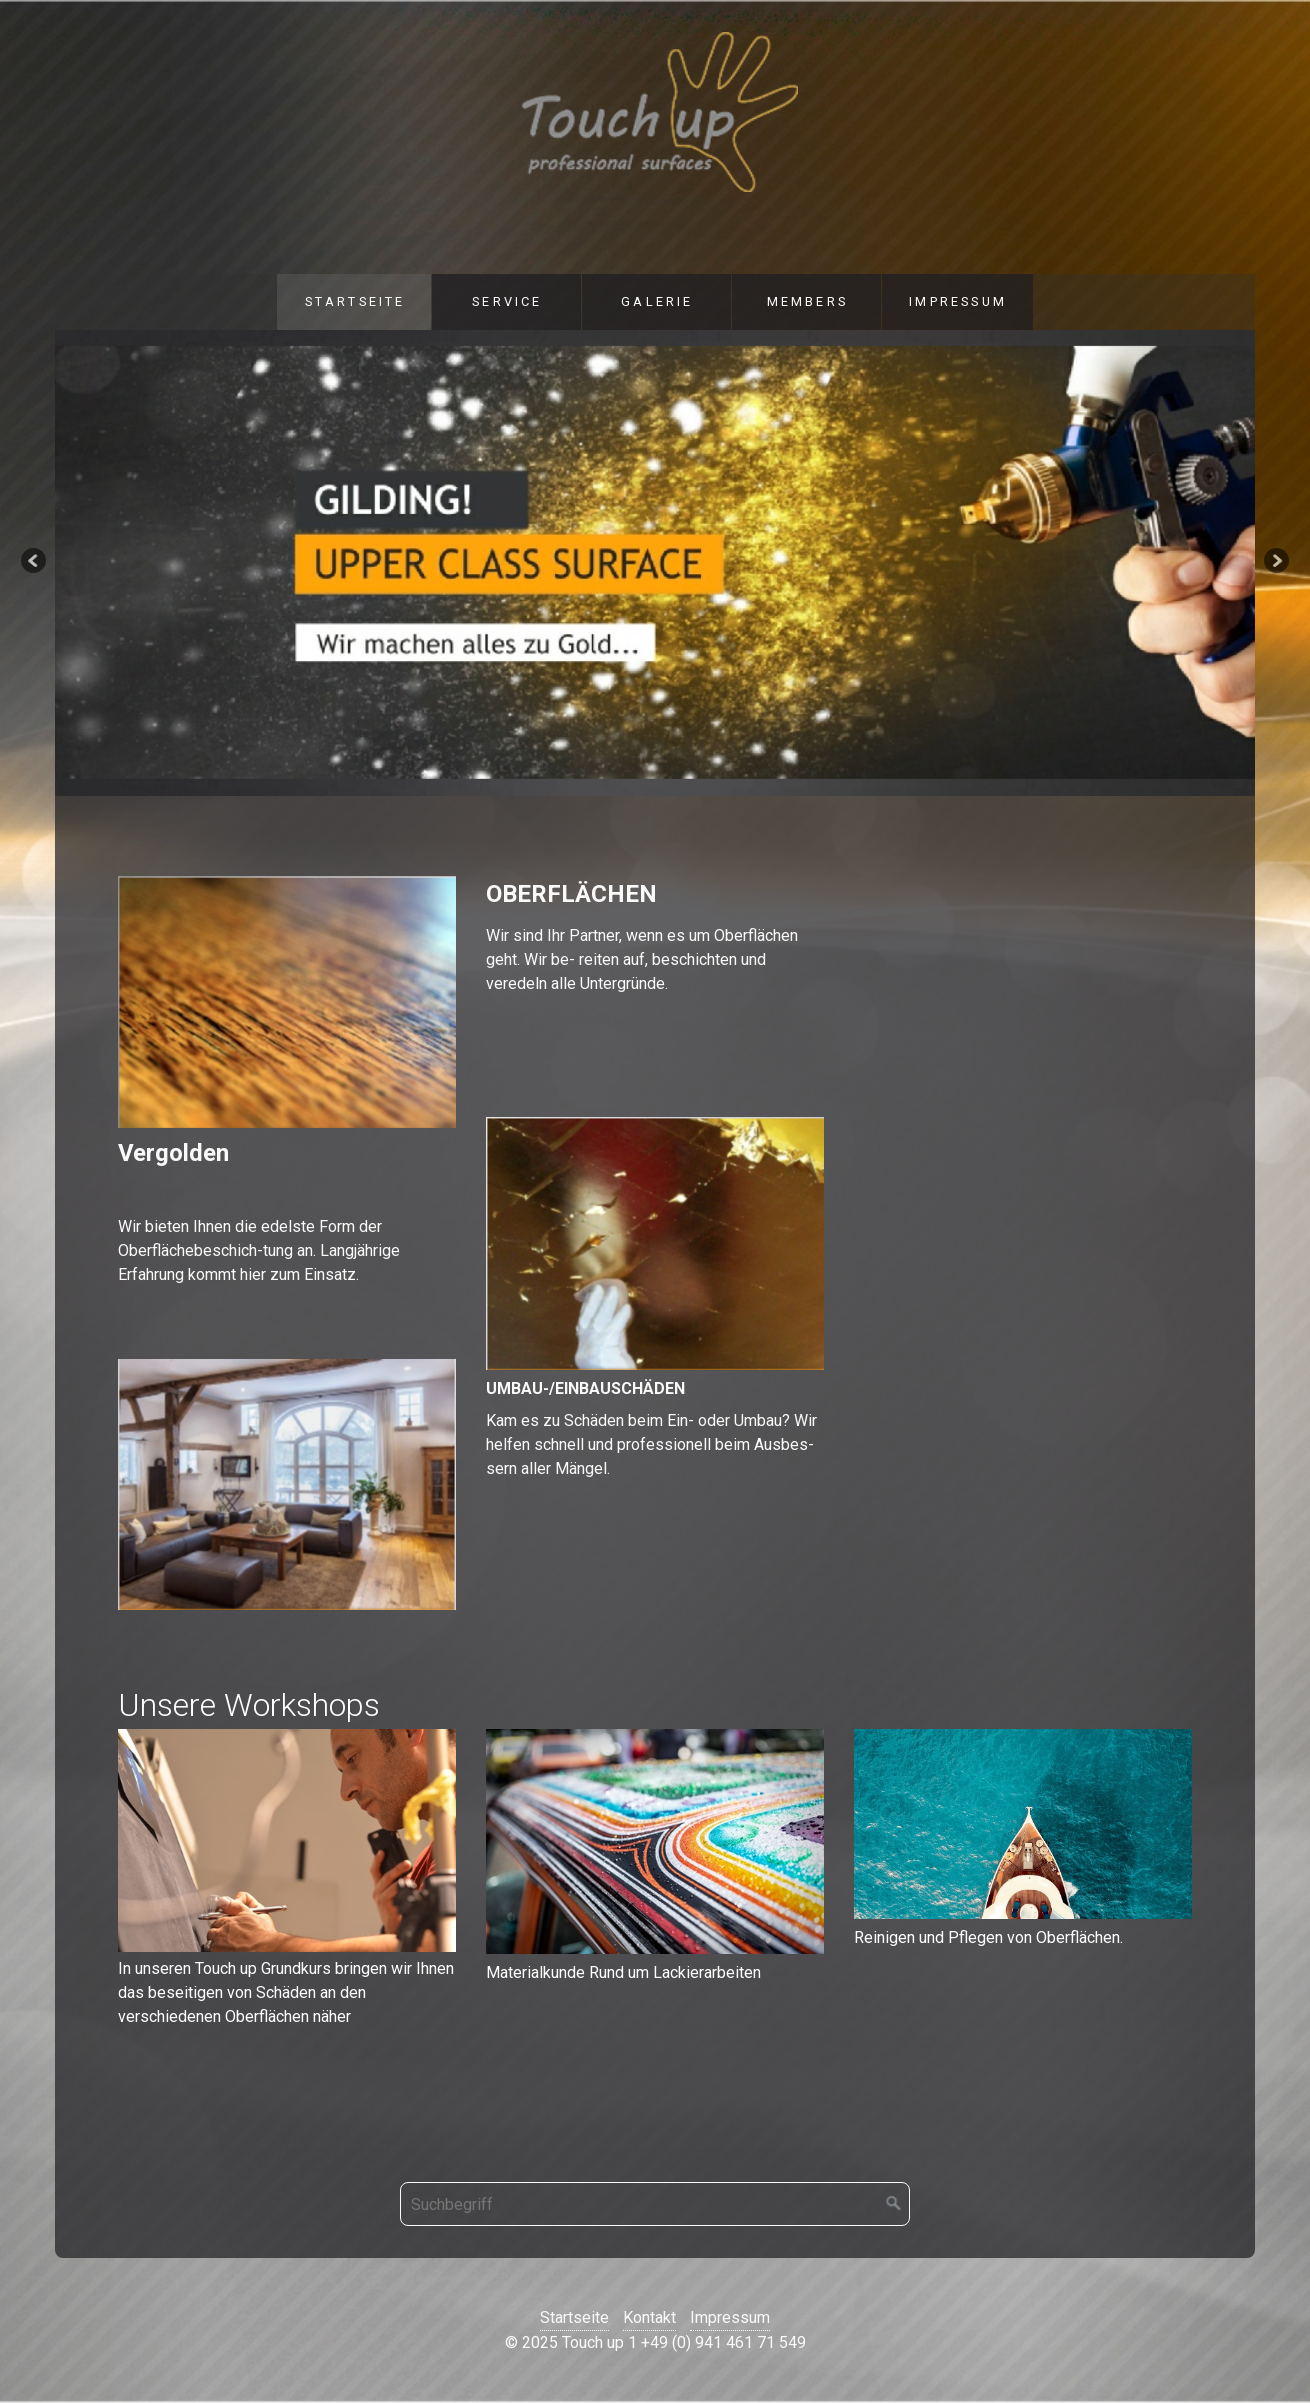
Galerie (657, 301)
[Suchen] (894, 2204)
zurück (35, 563)
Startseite (355, 301)
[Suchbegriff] (655, 2204)
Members (807, 301)
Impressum (958, 301)
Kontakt (649, 2317)
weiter (1275, 563)
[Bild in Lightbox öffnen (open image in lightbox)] (287, 1841)
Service (507, 301)
